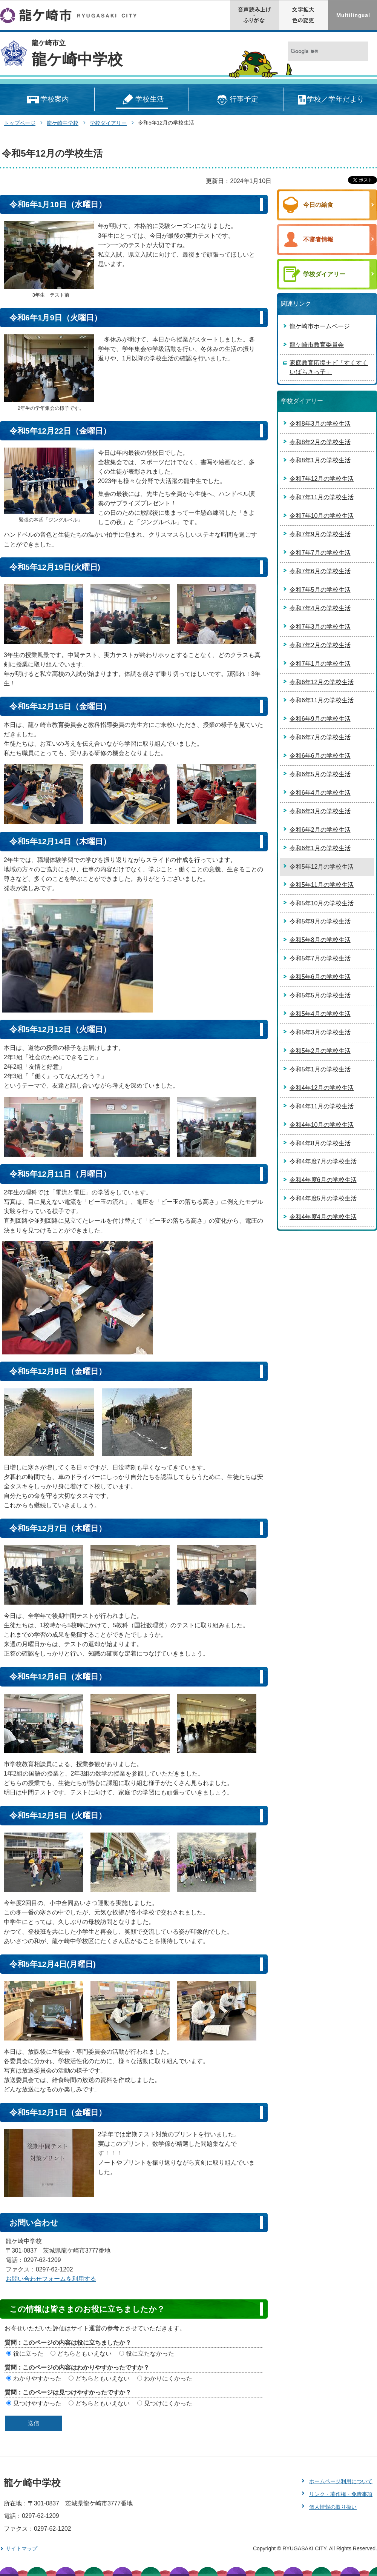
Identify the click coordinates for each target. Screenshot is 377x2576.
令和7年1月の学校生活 (320, 663)
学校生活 (142, 100)
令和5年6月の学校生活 (320, 977)
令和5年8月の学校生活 (320, 940)
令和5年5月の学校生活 (320, 995)
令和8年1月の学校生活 (320, 460)
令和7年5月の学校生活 (320, 589)
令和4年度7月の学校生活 (323, 1161)
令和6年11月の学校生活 (322, 700)
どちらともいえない (84, 2353)
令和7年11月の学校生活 (322, 497)
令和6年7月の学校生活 (320, 737)
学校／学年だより (330, 99)
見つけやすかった (37, 2403)
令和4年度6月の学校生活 (323, 1180)
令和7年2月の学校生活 (320, 645)
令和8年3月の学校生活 (320, 423)
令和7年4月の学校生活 (320, 608)
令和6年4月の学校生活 (320, 792)
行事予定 (236, 100)
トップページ (19, 123)
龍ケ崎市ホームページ (320, 326)
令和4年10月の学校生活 (322, 1125)
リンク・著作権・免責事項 (340, 2494)
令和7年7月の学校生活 (320, 552)
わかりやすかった (37, 2378)
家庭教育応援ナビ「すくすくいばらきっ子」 (329, 367)
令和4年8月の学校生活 (320, 1143)
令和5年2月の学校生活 (320, 1051)
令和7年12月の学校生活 (322, 478)
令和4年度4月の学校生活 (323, 1217)
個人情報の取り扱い (333, 2507)
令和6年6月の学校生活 (320, 755)
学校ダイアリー (108, 123)
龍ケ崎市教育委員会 (317, 345)
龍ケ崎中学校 (77, 59)
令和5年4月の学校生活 (320, 1014)
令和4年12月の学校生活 (322, 1088)
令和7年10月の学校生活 (322, 515)
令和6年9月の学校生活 (320, 719)
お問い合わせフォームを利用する (51, 2279)
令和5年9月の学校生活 (320, 921)
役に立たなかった (150, 2353)
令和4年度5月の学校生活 (323, 1198)
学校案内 (47, 100)
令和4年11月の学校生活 (322, 1106)
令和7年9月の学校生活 (320, 534)
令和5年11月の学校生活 (322, 885)
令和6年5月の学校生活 (320, 774)
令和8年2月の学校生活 (320, 442)
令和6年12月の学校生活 (322, 682)
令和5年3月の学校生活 (320, 1032)
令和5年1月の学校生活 (320, 1069)
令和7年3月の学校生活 (320, 626)
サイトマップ (21, 2548)
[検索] (320, 51)
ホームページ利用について (340, 2481)
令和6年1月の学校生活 (320, 848)
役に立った (28, 2353)
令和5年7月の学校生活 (320, 958)
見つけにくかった (168, 2403)
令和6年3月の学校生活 (320, 811)
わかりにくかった (168, 2378)
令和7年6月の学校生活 (320, 571)
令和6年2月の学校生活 (320, 829)
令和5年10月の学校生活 (322, 903)
